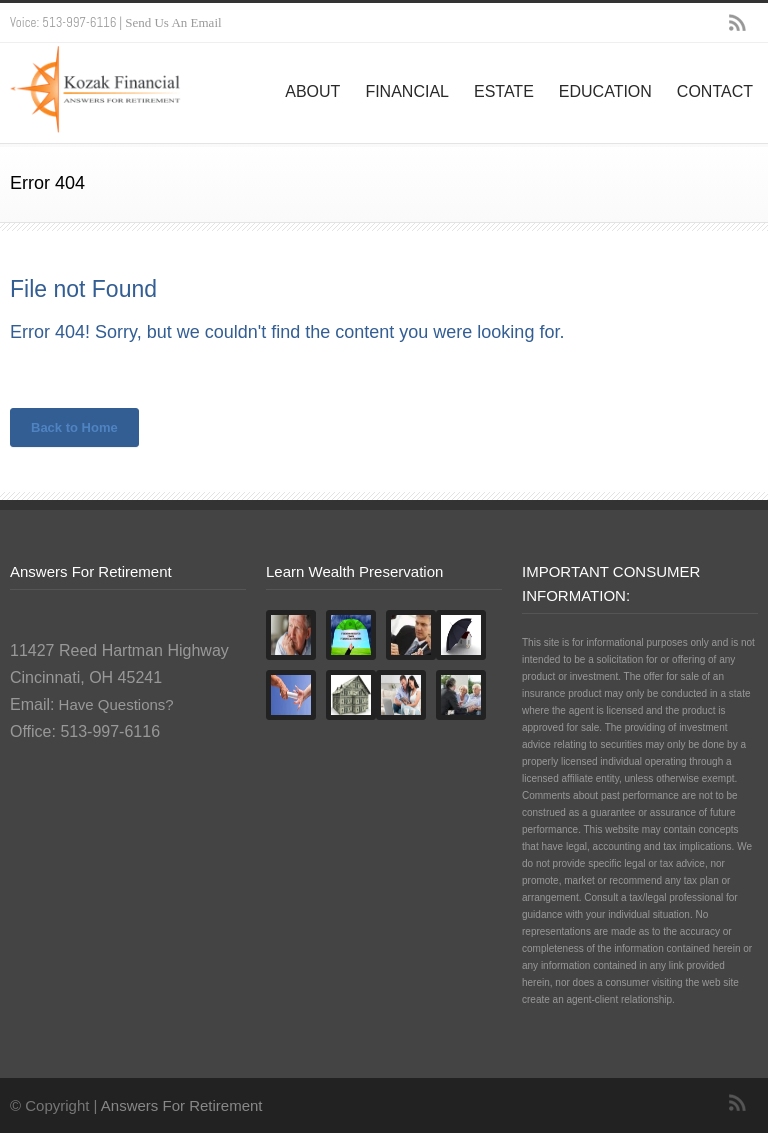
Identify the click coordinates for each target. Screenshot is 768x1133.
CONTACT (715, 91)
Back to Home (74, 427)
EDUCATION (605, 91)
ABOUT (312, 91)
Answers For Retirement (182, 1105)
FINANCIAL (407, 91)
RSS (738, 23)
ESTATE (504, 91)
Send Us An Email (173, 22)
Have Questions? (113, 704)
